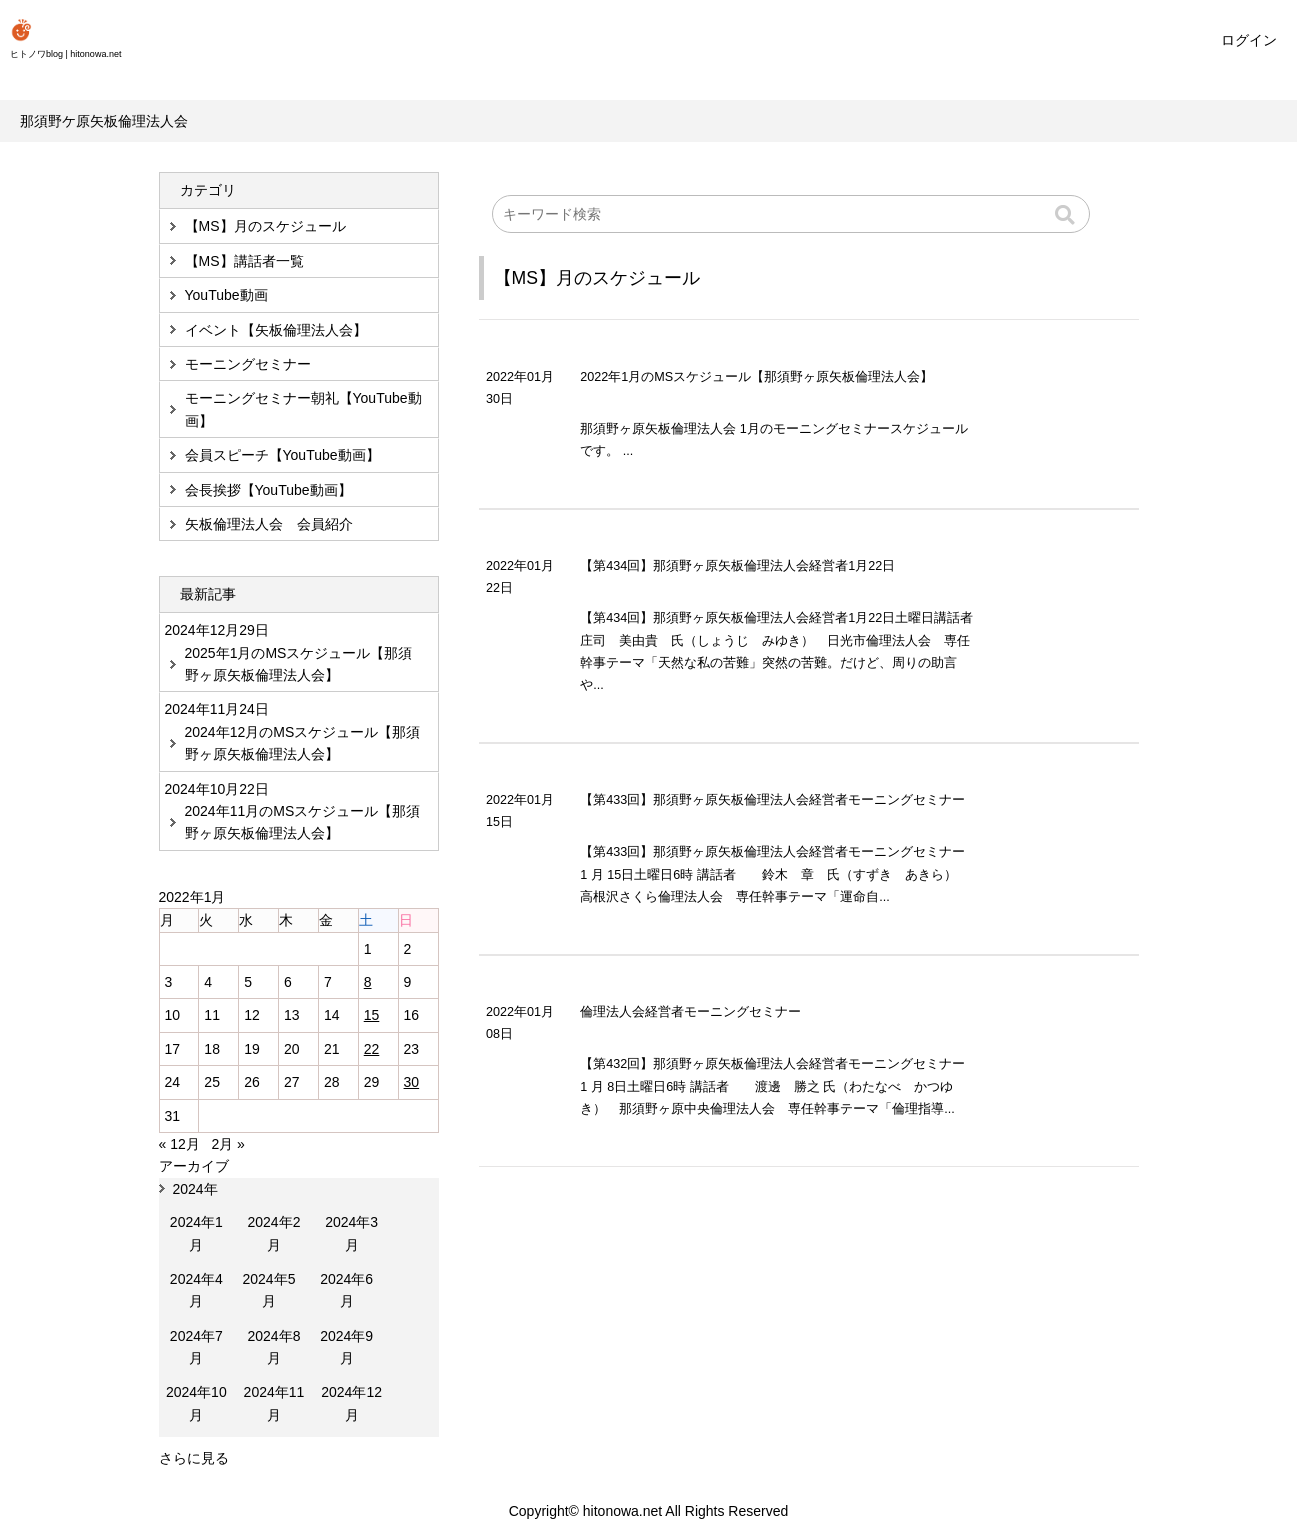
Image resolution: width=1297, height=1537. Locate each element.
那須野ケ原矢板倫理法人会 (104, 121)
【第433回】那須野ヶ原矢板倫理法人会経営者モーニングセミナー (779, 800)
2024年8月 (273, 1347)
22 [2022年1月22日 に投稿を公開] (372, 1049)
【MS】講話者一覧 (244, 261)
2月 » (227, 1144)
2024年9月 (346, 1347)
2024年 (195, 1189)
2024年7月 (196, 1347)
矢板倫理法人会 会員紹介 (269, 524)
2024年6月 (346, 1290)
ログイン (1249, 40)
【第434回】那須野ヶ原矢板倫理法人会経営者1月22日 (737, 566)
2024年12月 (351, 1403)
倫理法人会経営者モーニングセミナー (697, 1012)
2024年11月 (274, 1403)
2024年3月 (351, 1233)
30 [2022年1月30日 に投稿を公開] (412, 1082)
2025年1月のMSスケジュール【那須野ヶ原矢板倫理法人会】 (299, 664)
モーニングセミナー (248, 364)
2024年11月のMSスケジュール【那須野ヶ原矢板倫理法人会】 (303, 822)
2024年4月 (196, 1290)
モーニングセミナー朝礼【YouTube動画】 (303, 409)
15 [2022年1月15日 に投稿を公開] (372, 1015)
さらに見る (194, 1458)
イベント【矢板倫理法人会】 (276, 330)
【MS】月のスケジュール (597, 278)
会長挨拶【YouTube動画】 (268, 490)
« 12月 (179, 1144)
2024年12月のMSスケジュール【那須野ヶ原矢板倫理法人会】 (303, 743)
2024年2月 (273, 1233)
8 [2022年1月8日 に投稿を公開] (368, 982)
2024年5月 (268, 1290)
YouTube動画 (226, 295)
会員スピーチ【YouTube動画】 (282, 455)
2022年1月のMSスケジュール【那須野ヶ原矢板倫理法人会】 (756, 377)
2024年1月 (196, 1233)
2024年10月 (196, 1403)
